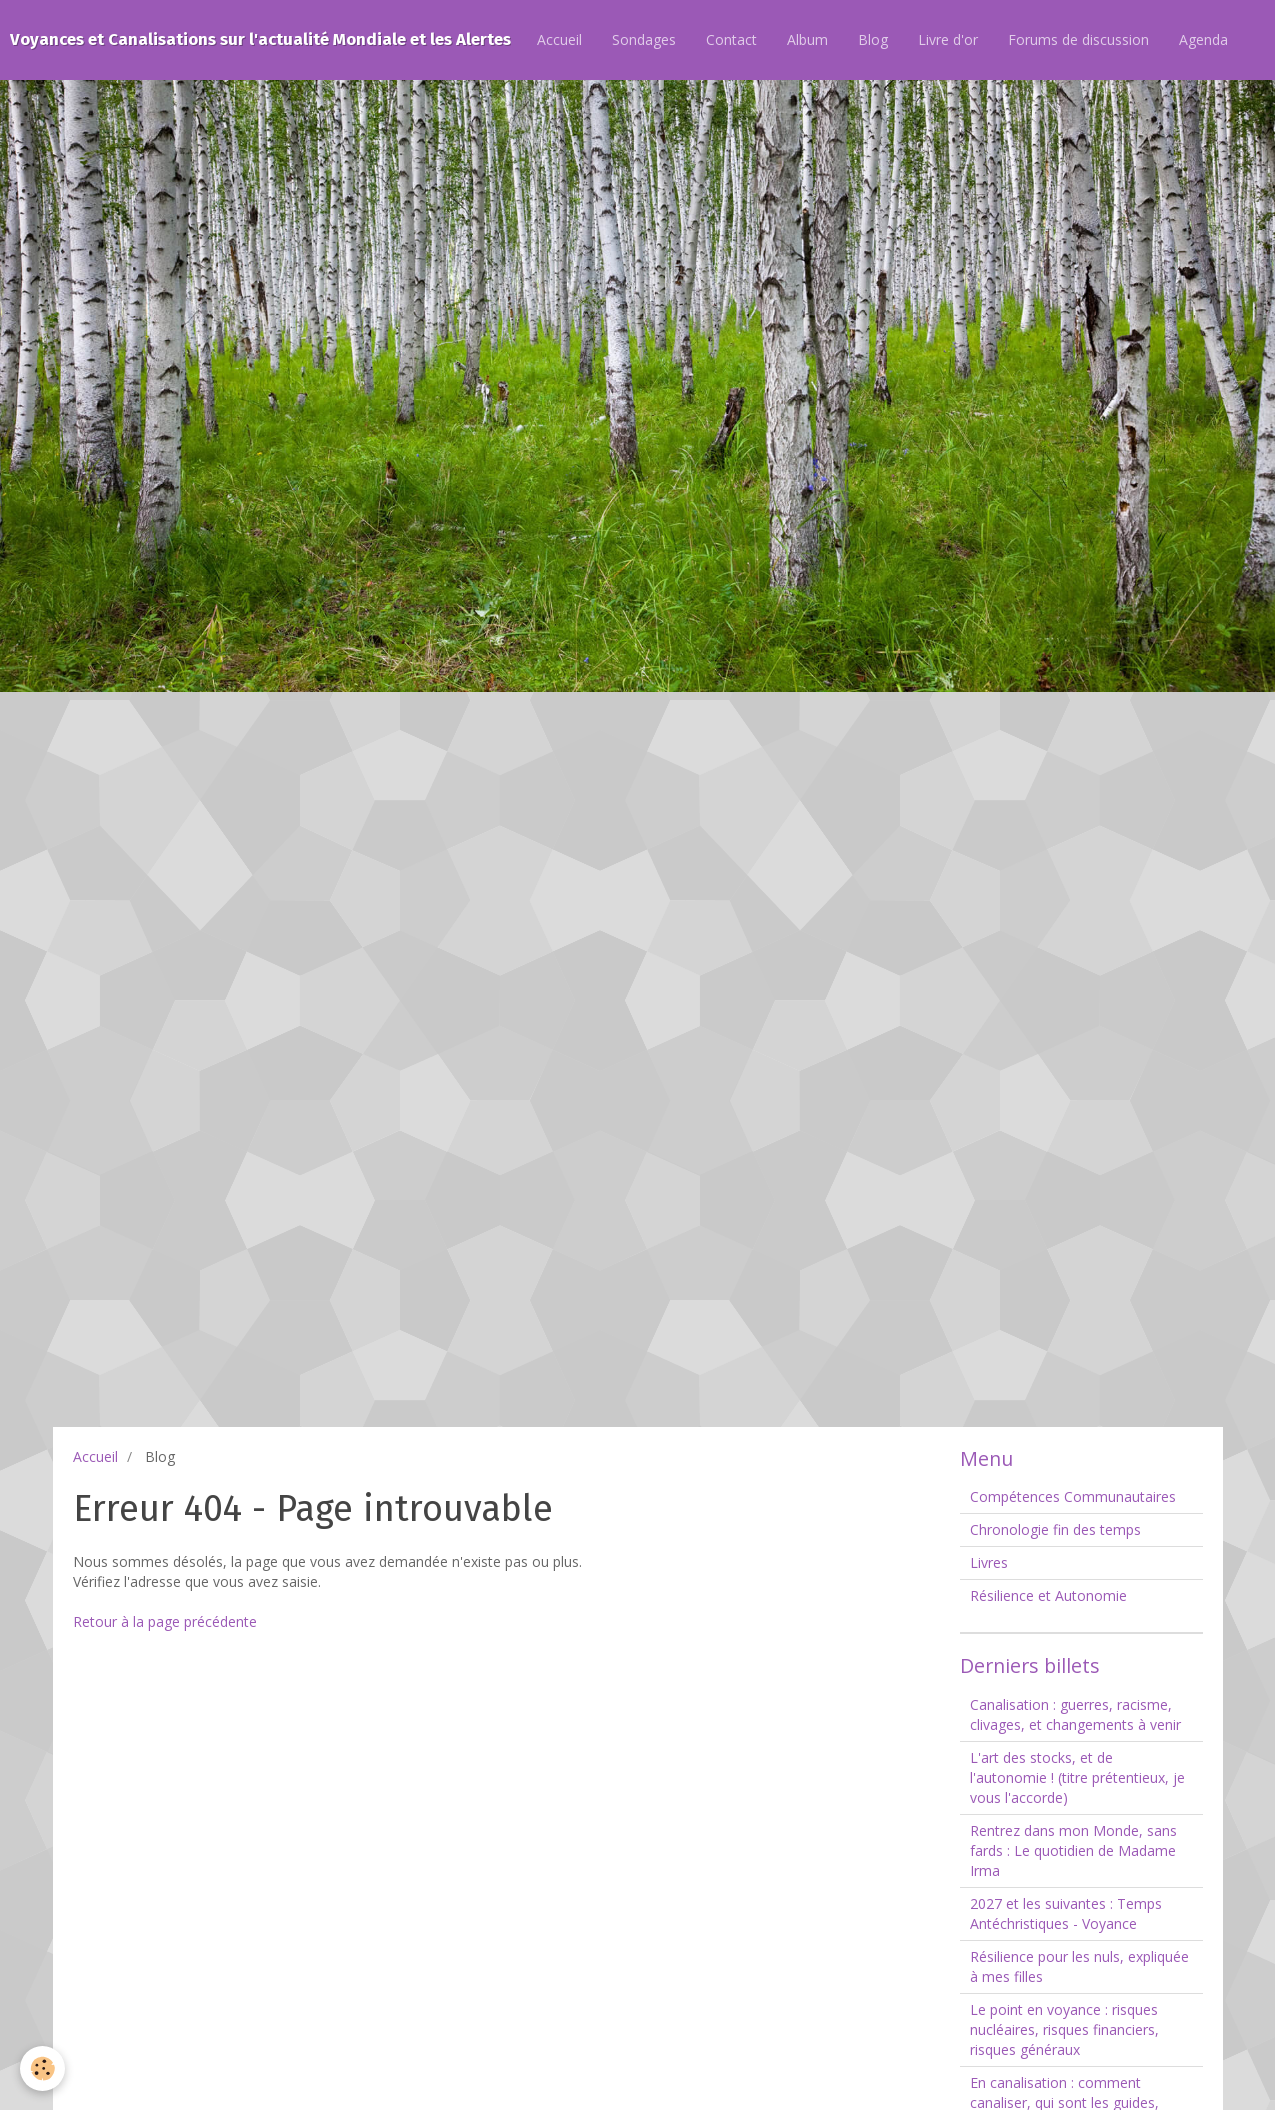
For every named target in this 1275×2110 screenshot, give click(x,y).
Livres (989, 1562)
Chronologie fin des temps (1055, 1529)
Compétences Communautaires (1073, 1496)
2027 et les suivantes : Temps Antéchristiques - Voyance (1066, 1913)
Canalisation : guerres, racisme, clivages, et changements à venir (1075, 1714)
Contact (731, 39)
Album (807, 39)
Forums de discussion (1078, 39)
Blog (873, 39)
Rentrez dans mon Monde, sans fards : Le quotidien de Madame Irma (1073, 1850)
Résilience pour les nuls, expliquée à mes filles (1079, 1966)
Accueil (559, 39)
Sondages (644, 39)
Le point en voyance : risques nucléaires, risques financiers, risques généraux (1064, 2029)
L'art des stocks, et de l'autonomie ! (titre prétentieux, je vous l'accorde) (1077, 1777)
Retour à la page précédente (165, 1621)
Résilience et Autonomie (1048, 1595)
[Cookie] (42, 2068)
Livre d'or (948, 39)
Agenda (1203, 39)
